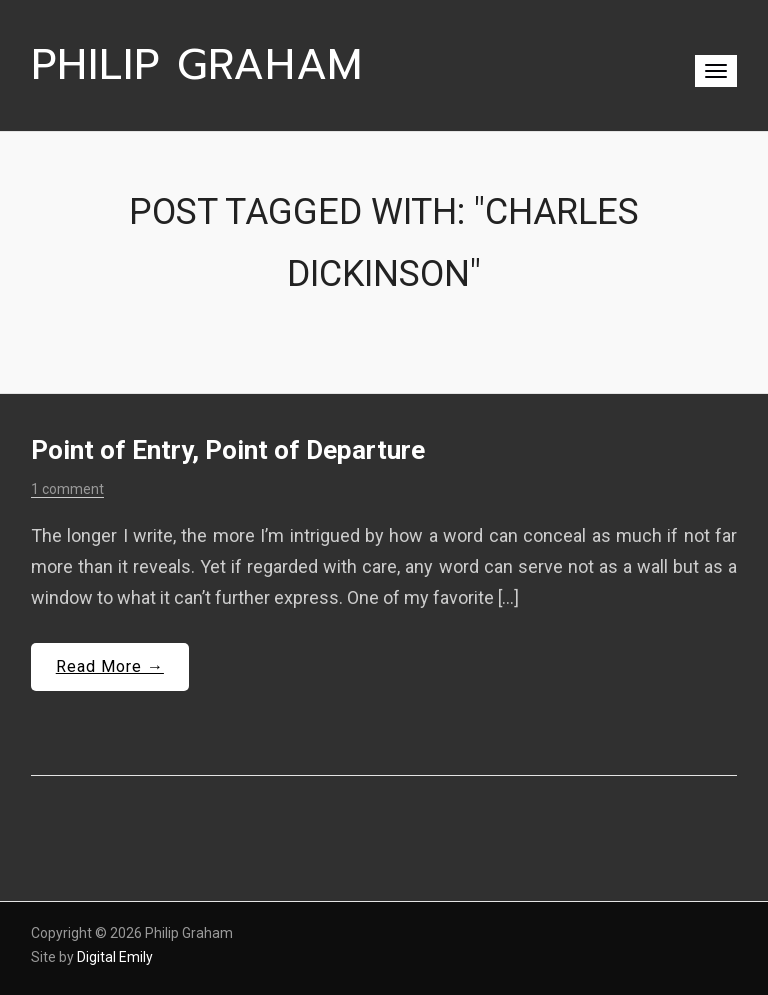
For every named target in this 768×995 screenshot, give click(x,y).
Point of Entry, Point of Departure (228, 450)
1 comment (67, 489)
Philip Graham (197, 65)
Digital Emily (115, 957)
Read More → (110, 666)
